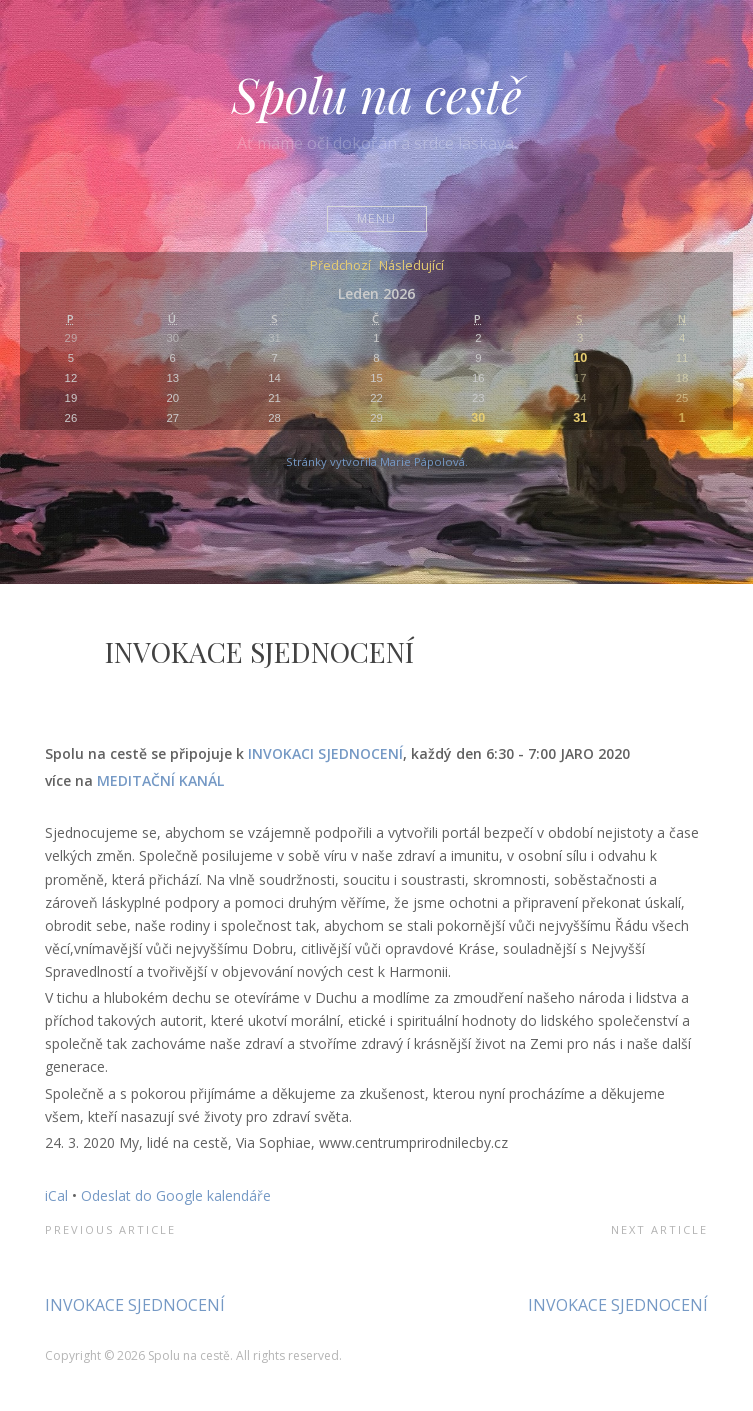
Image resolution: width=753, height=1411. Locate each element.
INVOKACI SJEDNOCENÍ (325, 753)
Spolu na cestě (377, 94)
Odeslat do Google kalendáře (176, 1195)
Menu (376, 218)
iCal (56, 1195)
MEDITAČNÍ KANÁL (160, 780)
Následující (411, 266)
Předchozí (340, 266)
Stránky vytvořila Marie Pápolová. (377, 461)
